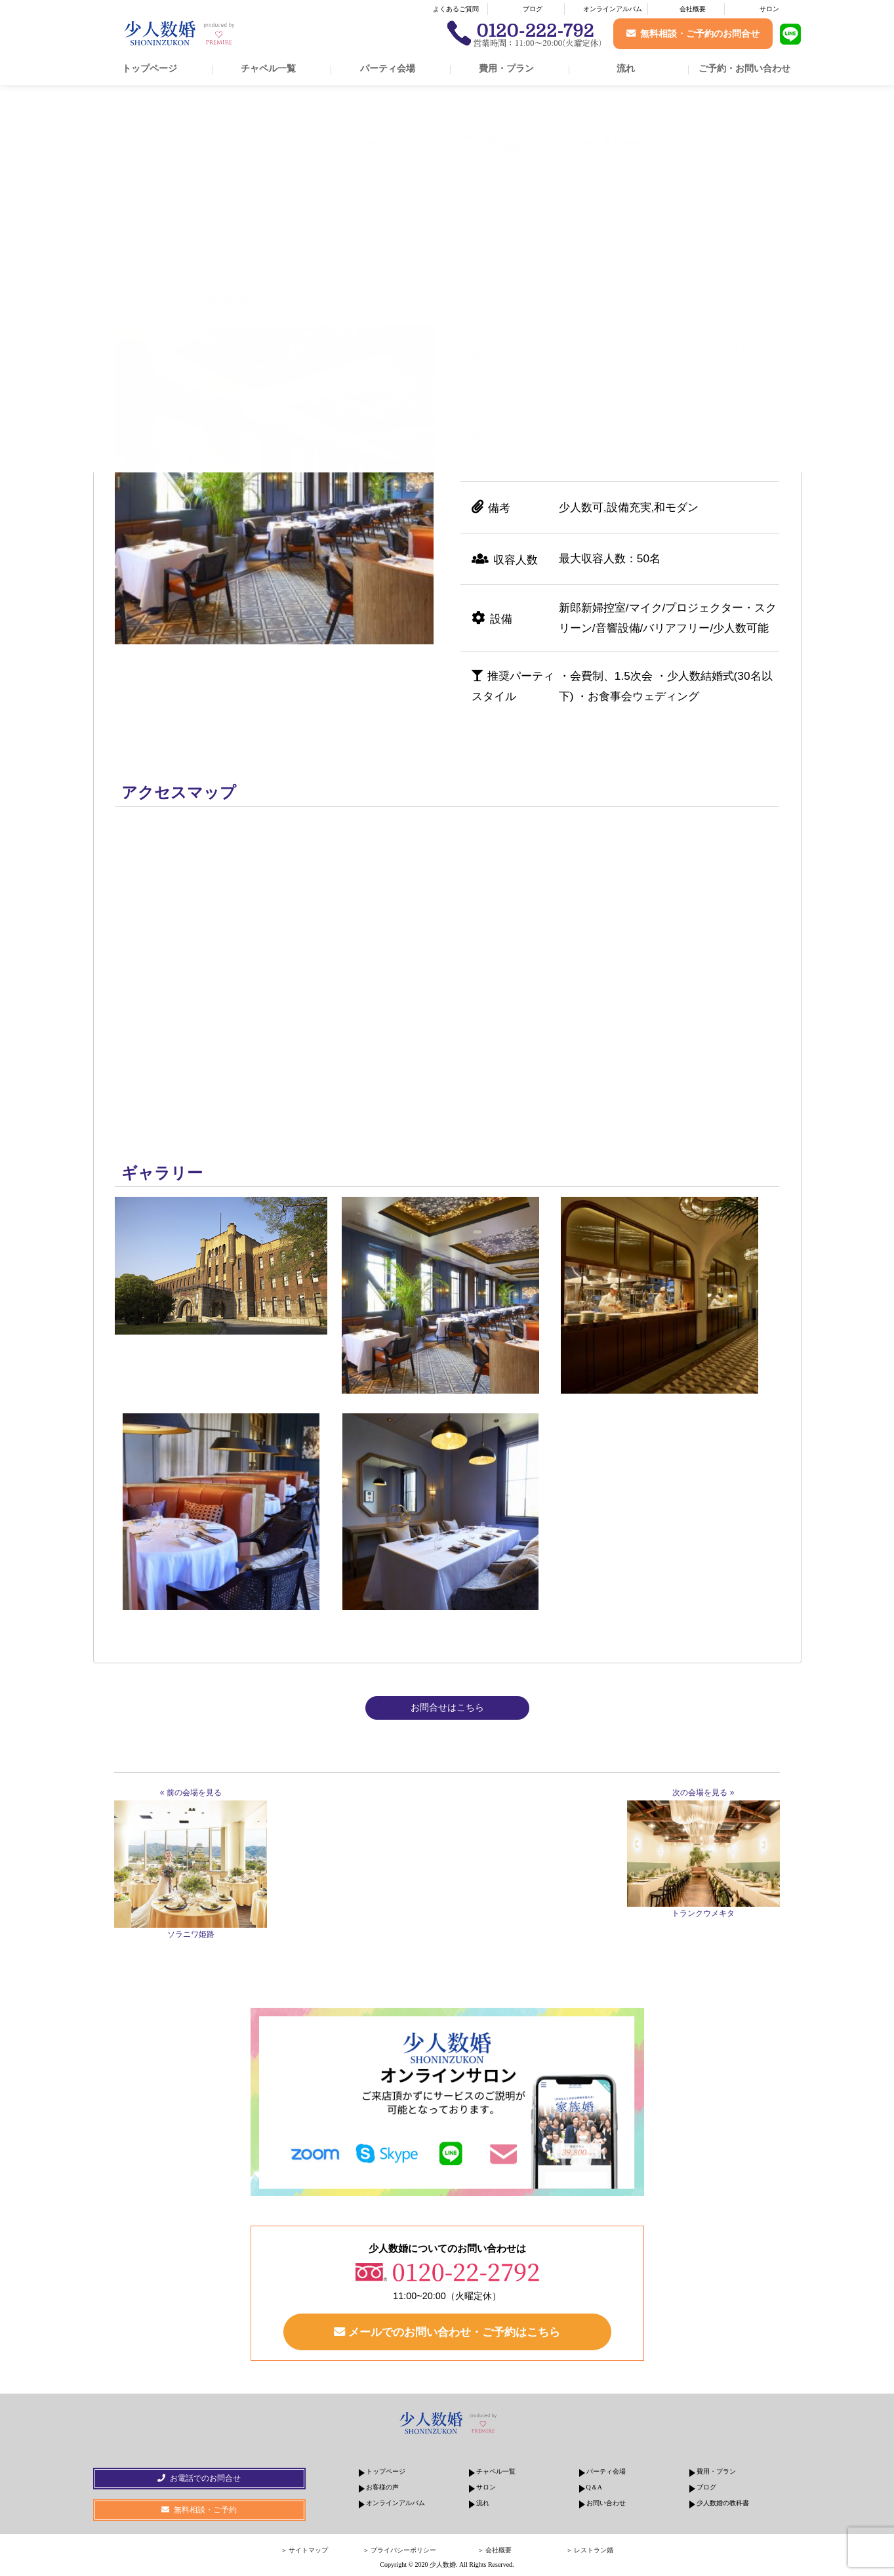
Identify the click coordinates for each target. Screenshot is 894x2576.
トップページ (149, 68)
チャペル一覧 (268, 68)
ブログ (532, 8)
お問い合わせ (606, 2502)
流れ (626, 68)
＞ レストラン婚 (590, 2550)
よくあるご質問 (456, 8)
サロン (769, 8)
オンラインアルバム (612, 8)
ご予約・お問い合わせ (744, 68)
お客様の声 (382, 2487)
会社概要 (693, 8)
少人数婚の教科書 (723, 2502)
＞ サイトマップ (305, 2550)
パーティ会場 (387, 68)
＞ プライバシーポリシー (400, 2550)
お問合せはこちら (447, 1707)
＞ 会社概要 (494, 2550)
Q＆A (594, 2487)
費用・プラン (506, 68)
